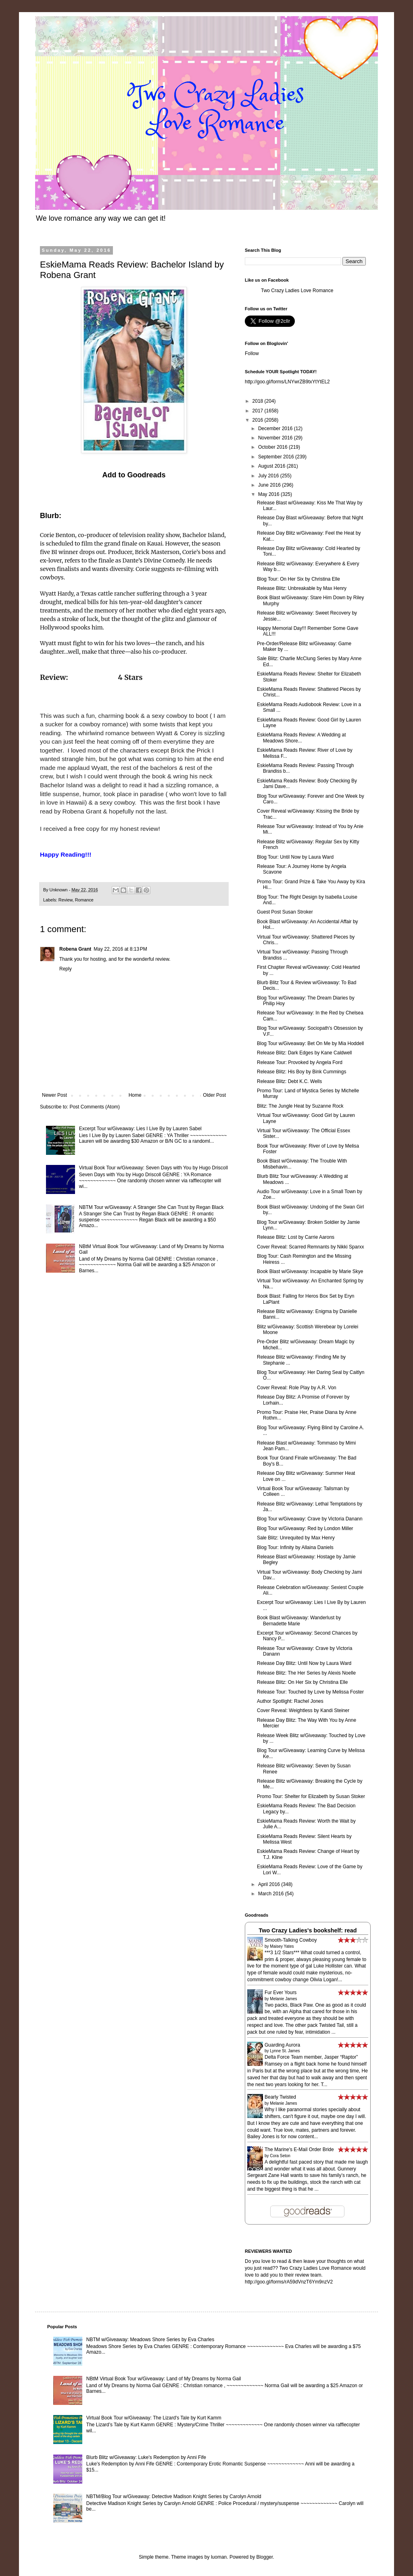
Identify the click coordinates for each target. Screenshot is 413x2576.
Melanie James (283, 1999)
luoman (219, 2557)
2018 (258, 401)
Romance (84, 899)
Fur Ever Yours (280, 1992)
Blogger (265, 2557)
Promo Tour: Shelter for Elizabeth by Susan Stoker (311, 1796)
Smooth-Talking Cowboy (291, 1940)
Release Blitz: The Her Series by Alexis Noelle (306, 1673)
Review (65, 899)
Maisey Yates (282, 1946)
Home (135, 1095)
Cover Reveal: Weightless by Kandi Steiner (303, 1710)
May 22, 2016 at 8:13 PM (120, 949)
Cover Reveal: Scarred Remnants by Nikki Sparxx (310, 1247)
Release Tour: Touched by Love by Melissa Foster (310, 1692)
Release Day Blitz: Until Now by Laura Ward (304, 1663)
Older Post (214, 1095)
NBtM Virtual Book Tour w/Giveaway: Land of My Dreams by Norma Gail (163, 2379)
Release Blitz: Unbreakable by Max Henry (301, 588)
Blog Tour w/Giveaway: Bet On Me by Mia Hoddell (310, 1043)
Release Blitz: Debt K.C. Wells (289, 1081)
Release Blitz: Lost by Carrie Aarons (295, 1237)
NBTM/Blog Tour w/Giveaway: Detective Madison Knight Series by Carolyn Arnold (173, 2496)
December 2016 (276, 428)
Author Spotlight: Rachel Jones (290, 1701)
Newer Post (54, 1095)
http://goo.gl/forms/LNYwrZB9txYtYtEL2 (287, 382)
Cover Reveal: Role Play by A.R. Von (296, 1387)
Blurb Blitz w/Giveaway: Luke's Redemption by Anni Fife (146, 2457)
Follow (252, 353)
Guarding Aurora (282, 2045)
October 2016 (273, 447)
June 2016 (270, 485)
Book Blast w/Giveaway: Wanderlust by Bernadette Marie (299, 1620)
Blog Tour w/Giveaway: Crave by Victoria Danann (310, 1519)
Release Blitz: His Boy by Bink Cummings (301, 1072)
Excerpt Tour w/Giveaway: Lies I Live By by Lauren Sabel (140, 1128)
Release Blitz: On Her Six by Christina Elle (302, 1682)
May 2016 (269, 494)
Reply (65, 969)
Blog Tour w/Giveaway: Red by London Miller (305, 1528)
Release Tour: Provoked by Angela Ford (299, 1062)
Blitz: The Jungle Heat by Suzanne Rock (300, 1106)
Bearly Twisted (280, 2097)
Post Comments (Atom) (94, 1107)
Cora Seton (280, 2156)
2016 (258, 420)
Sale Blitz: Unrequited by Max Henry (296, 1538)
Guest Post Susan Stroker (285, 912)
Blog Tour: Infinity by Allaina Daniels (295, 1547)
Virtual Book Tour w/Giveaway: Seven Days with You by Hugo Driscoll (153, 1168)
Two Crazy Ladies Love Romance (297, 290)
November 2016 (276, 438)
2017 (258, 411)
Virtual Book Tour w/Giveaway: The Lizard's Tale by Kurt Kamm (153, 2418)
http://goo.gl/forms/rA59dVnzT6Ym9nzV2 (289, 2282)
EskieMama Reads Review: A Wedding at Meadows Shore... (301, 737)
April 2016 (269, 1884)
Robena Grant (75, 949)
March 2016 (271, 1893)
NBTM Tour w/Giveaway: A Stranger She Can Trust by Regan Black (151, 1207)
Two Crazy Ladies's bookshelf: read (308, 1930)
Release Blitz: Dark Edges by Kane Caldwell (304, 1053)
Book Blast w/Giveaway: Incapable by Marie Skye (310, 1271)
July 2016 (269, 476)
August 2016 (272, 466)
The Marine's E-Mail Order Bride (299, 2149)
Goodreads (146, 475)
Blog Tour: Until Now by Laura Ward (295, 857)
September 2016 (276, 457)
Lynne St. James (285, 2051)
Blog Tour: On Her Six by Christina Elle (298, 579)
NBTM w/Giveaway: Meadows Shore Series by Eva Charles (150, 2339)
